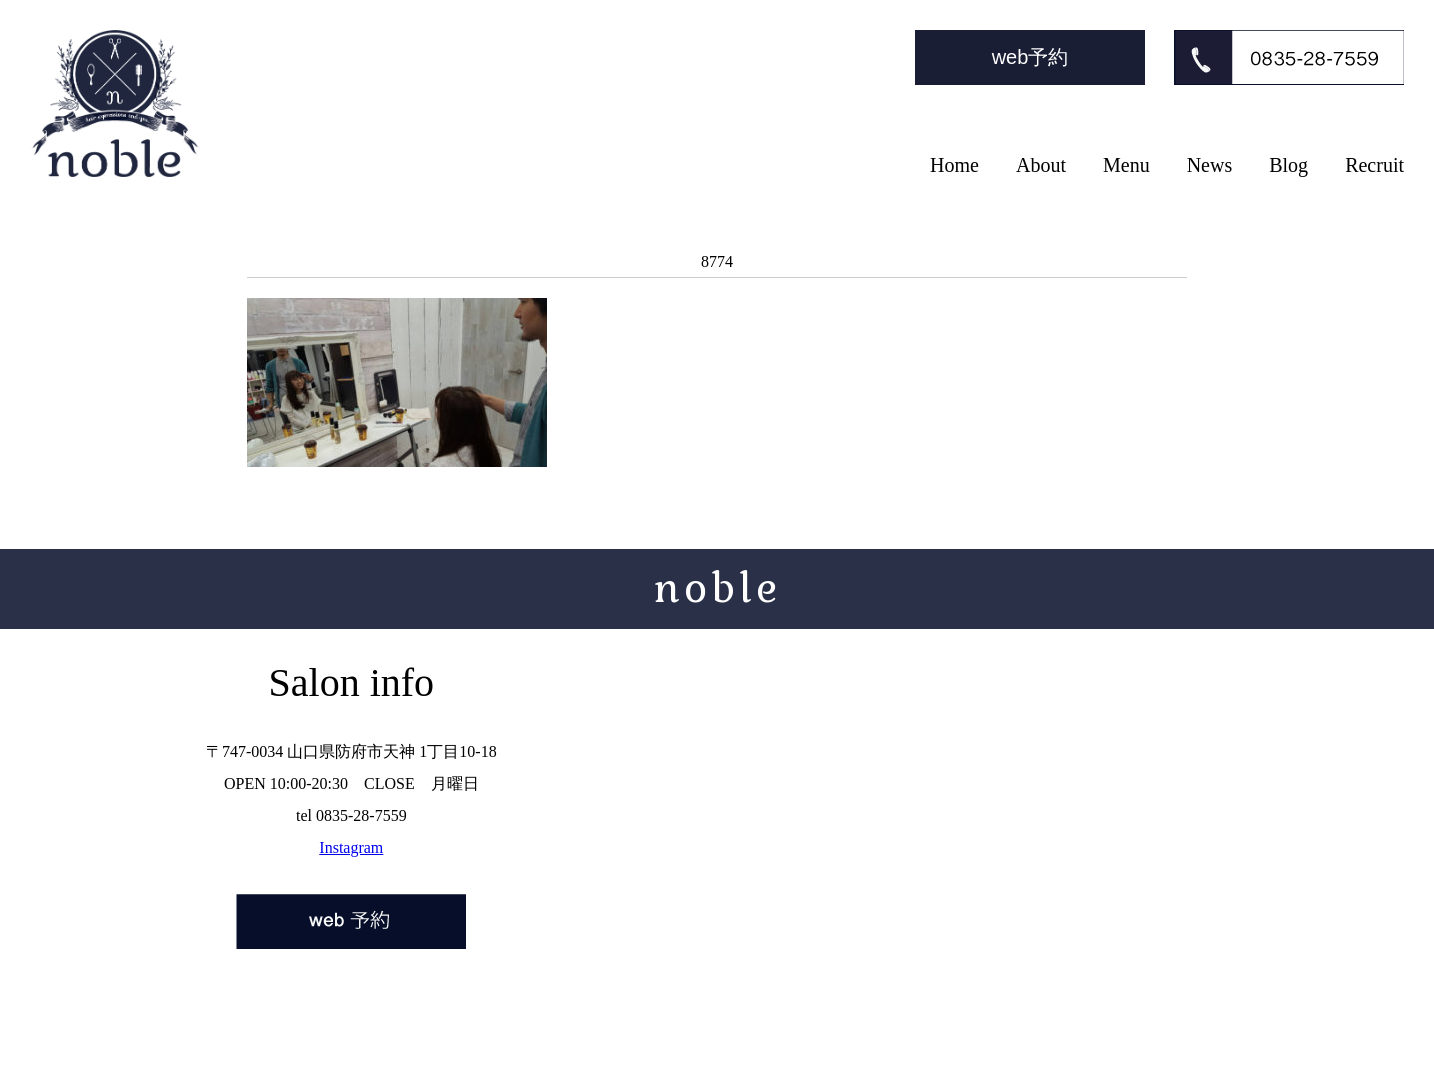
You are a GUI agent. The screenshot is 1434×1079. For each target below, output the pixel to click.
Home (954, 165)
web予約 (1030, 57)
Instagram (351, 847)
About (1041, 165)
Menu (1126, 165)
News (1210, 165)
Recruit (1374, 165)
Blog (1288, 165)
